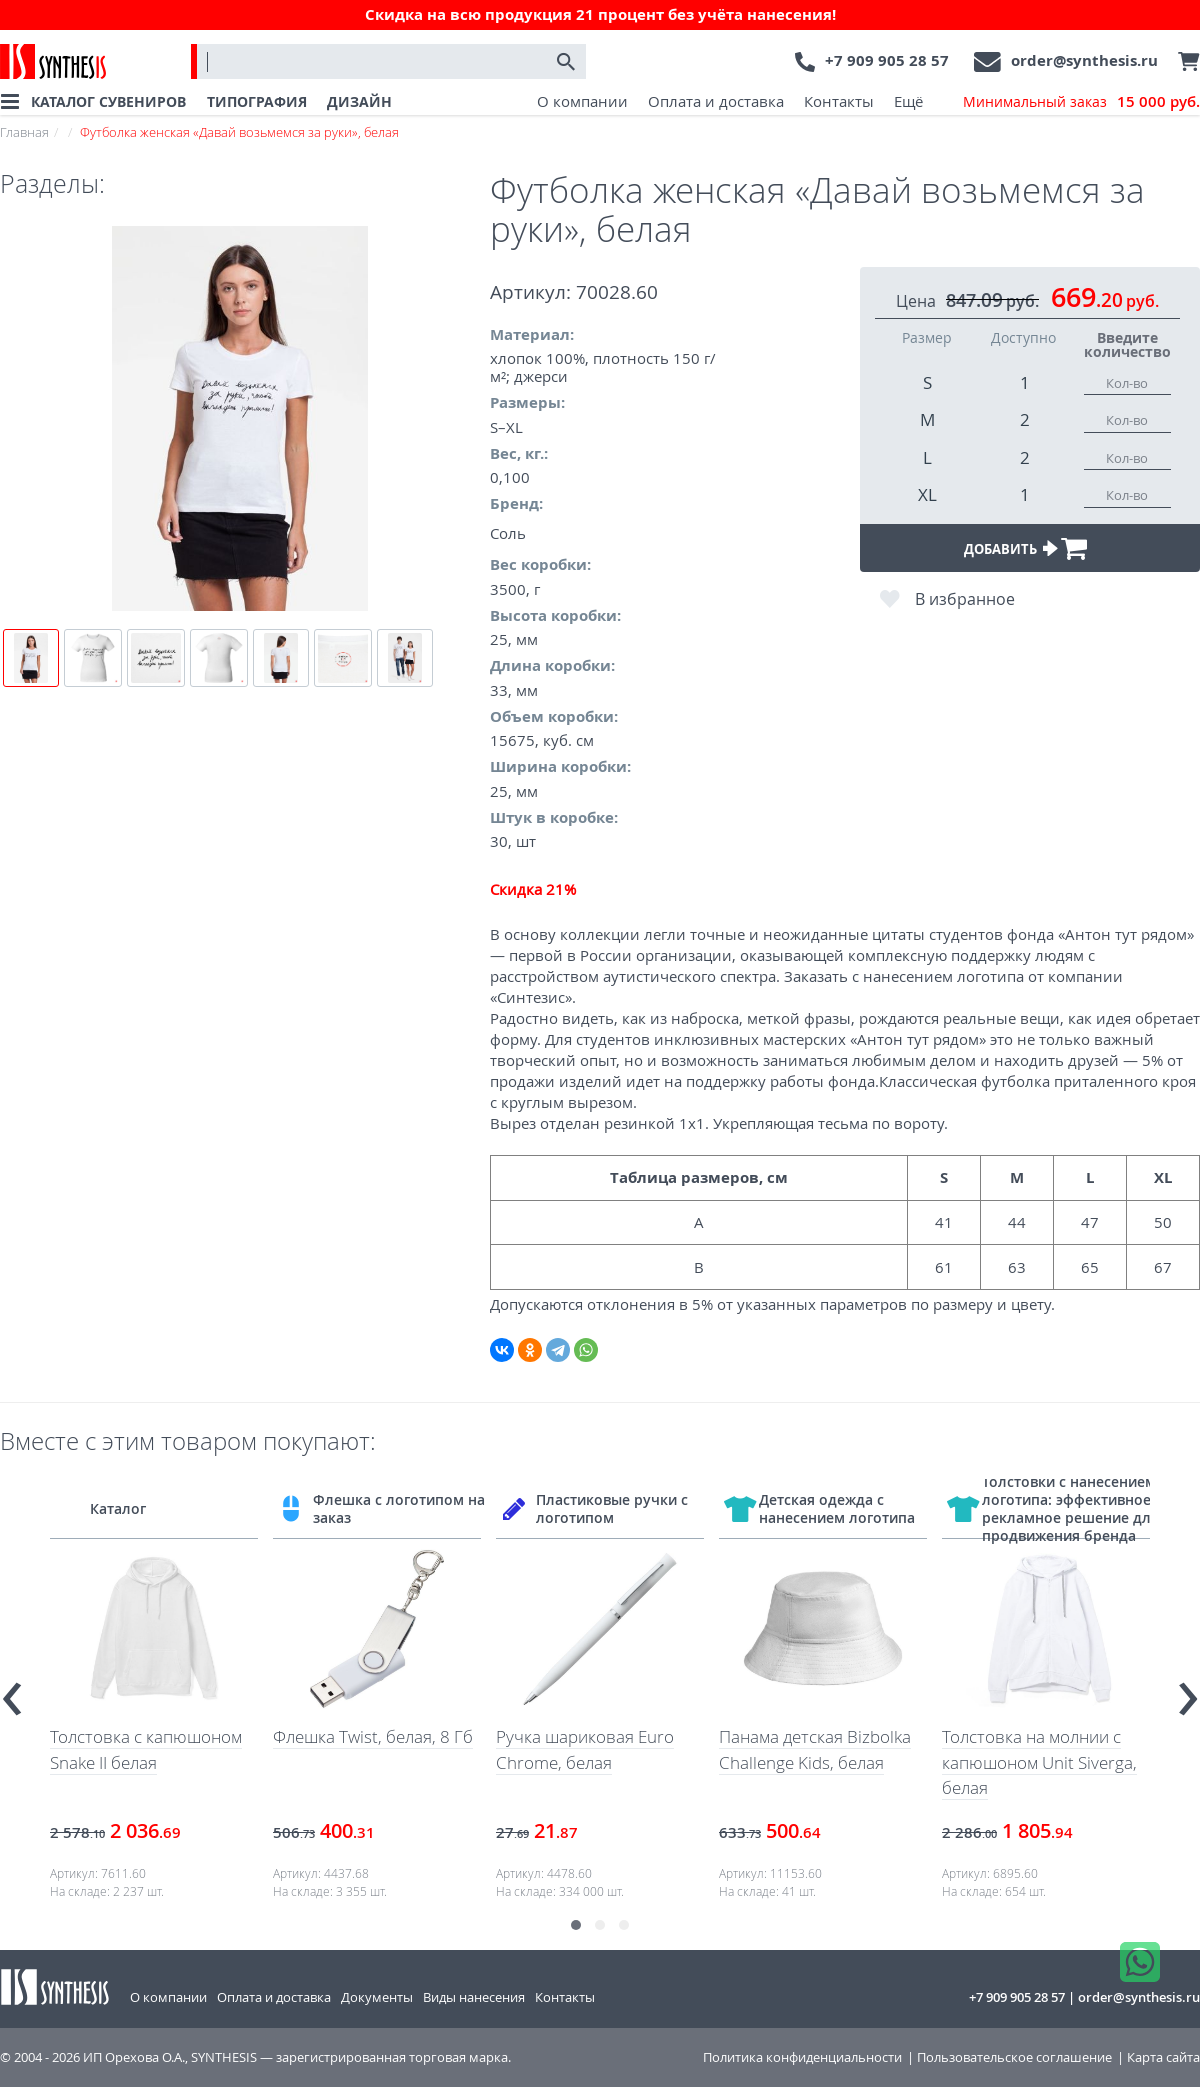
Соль (508, 533)
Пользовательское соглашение (1014, 2057)
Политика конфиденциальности (802, 2057)
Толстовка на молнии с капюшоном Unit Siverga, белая (1039, 1762)
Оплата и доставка (716, 101)
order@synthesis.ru (1084, 60)
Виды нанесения (474, 1997)
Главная (24, 132)
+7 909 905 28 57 (887, 60)
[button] (576, 1925)
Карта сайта (1163, 2057)
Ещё (908, 101)
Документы (377, 1997)
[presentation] (12, 1689)
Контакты (839, 101)
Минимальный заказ (1081, 102)
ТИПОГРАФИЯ (257, 101)
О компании (582, 101)
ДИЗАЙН (359, 101)
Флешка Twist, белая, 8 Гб (373, 1736)
